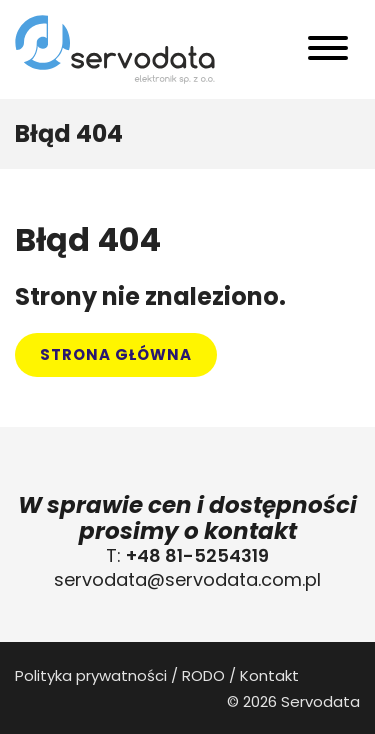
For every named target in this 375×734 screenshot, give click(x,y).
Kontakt (269, 675)
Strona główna (116, 354)
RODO (203, 675)
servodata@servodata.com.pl (187, 579)
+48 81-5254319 (197, 555)
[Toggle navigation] (328, 52)
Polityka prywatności (91, 675)
